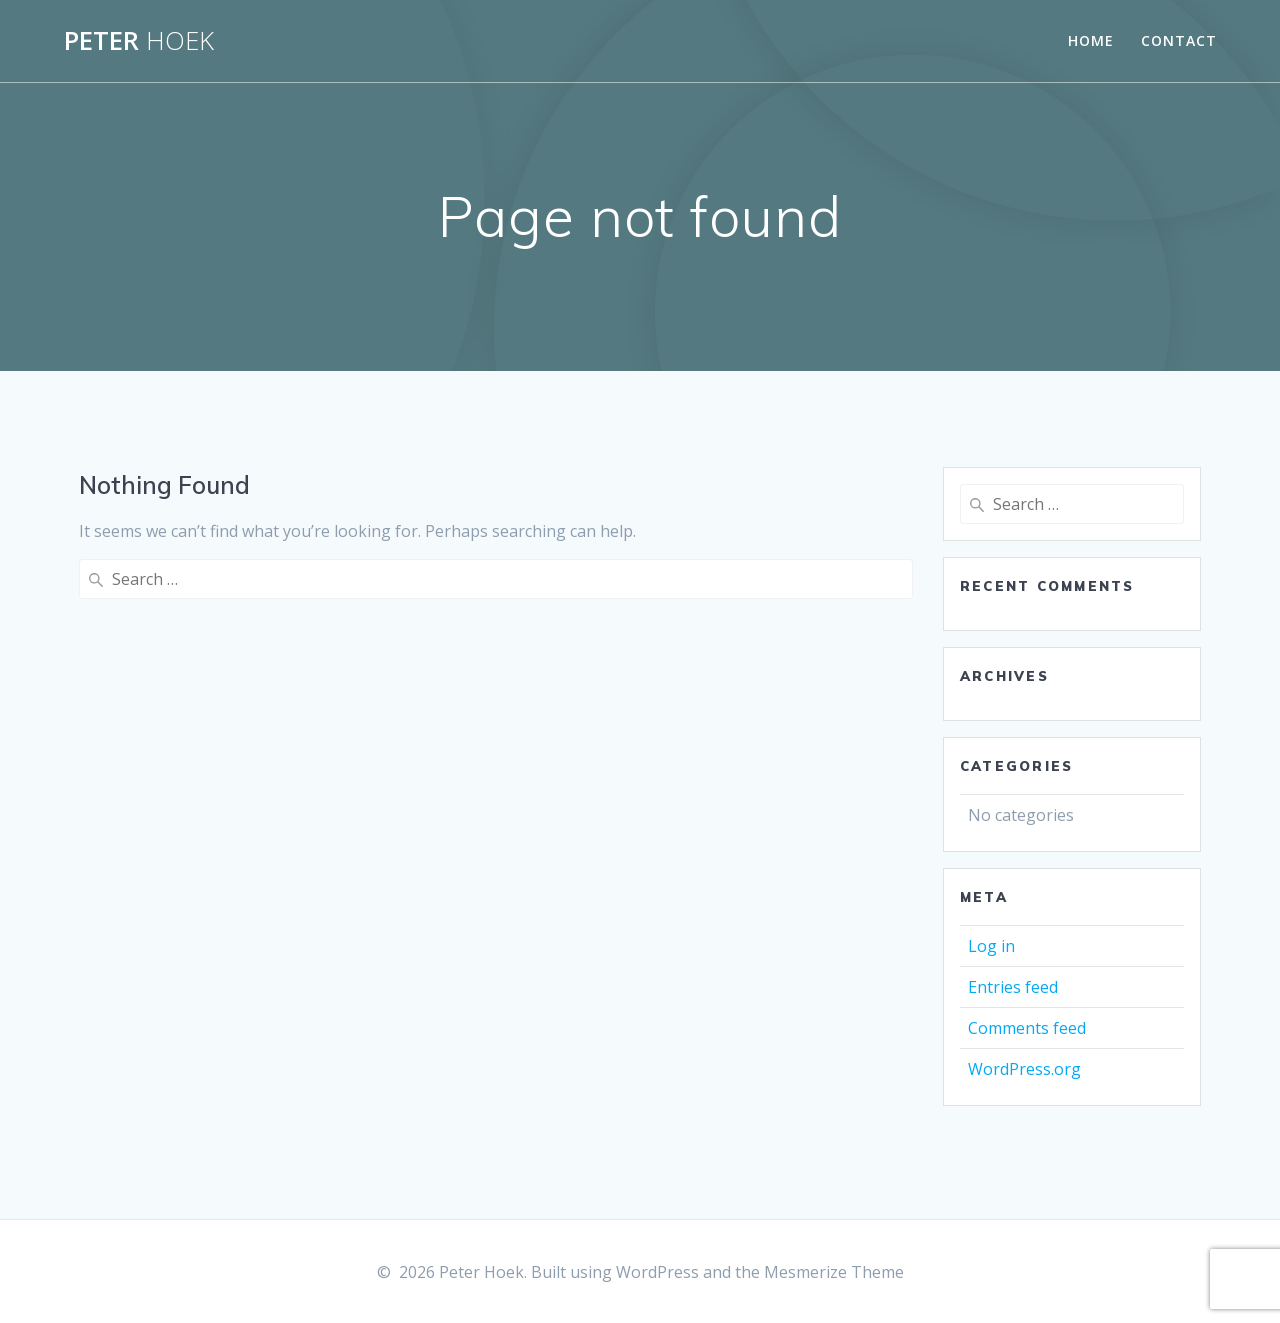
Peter (139, 41)
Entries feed (1013, 987)
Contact (1179, 40)
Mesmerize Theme (834, 1272)
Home (1091, 40)
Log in (991, 946)
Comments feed (1027, 1028)
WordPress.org (1024, 1069)
